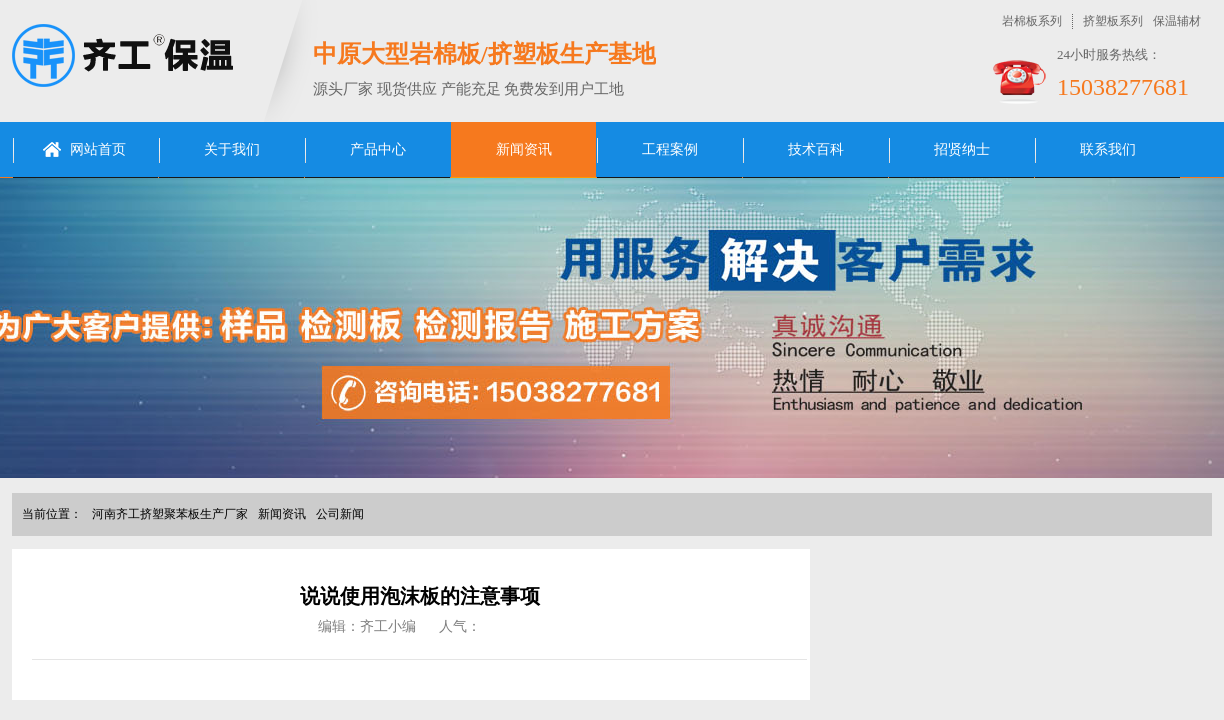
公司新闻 (340, 514)
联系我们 (1108, 149)
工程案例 (670, 149)
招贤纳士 (962, 149)
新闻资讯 (524, 149)
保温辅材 (1177, 21)
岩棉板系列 (1032, 21)
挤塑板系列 (1113, 21)
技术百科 (816, 149)
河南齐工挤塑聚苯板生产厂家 (170, 514)
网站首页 (98, 149)
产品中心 (378, 149)
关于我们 (232, 149)
